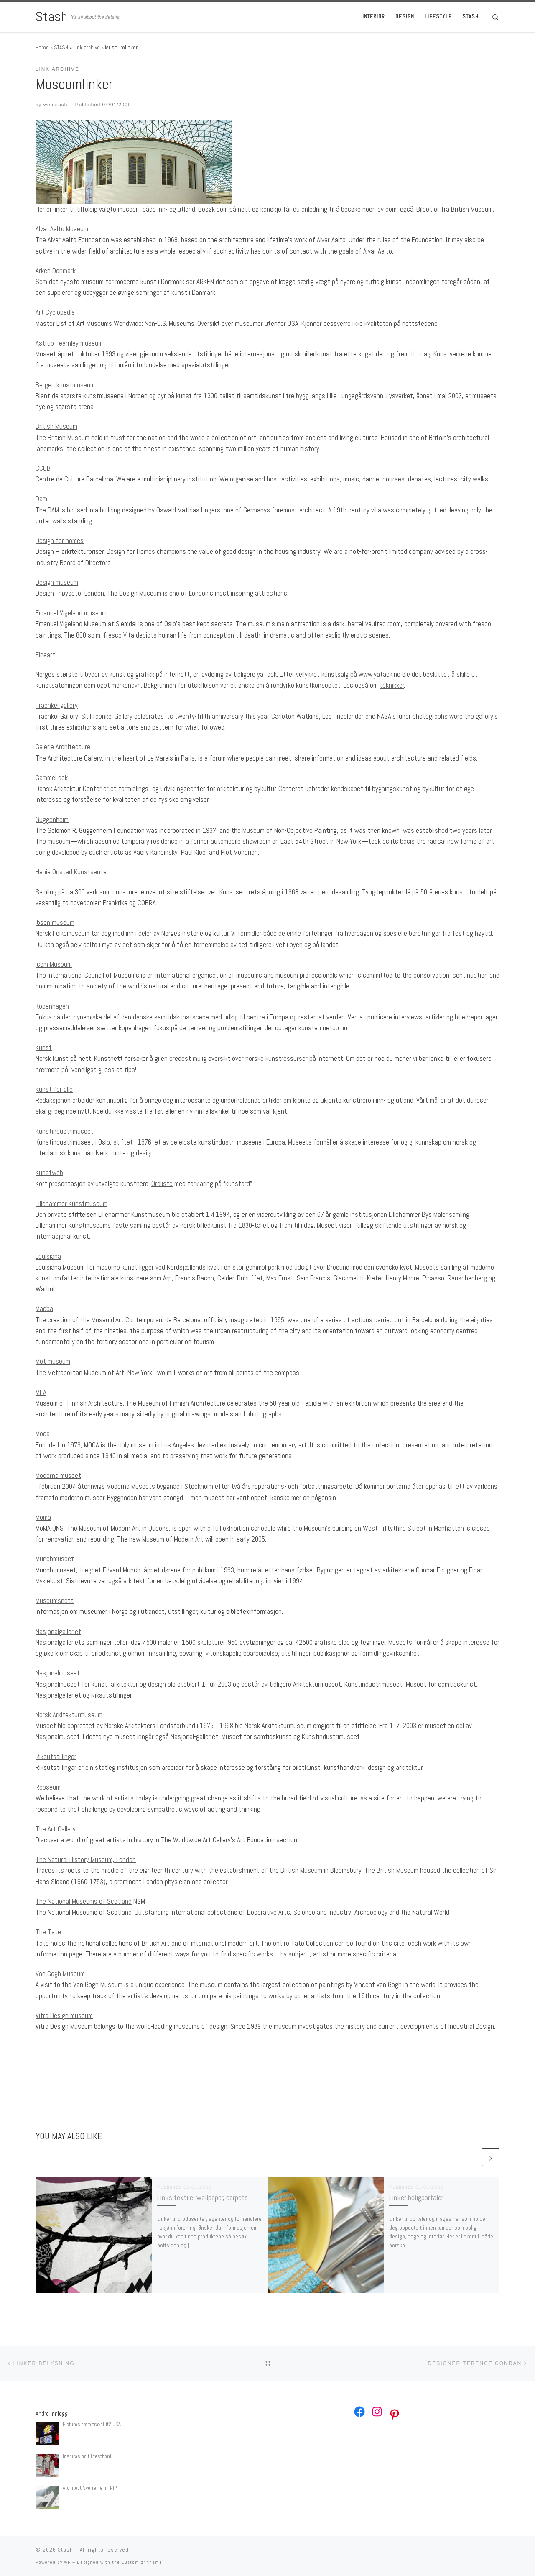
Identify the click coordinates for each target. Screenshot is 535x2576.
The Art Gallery (56, 1828)
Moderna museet (58, 1475)
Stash (65, 2549)
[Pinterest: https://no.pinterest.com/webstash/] (394, 2414)
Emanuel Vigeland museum (71, 612)
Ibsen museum (55, 922)
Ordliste (162, 1183)
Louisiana (48, 1256)
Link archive (86, 47)
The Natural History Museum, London (86, 1859)
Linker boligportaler (416, 2197)
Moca (43, 1433)
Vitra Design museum (64, 2015)
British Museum (56, 426)
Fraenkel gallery (57, 705)
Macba (44, 1308)
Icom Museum (54, 964)
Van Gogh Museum (60, 1973)
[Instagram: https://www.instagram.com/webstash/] (377, 2411)
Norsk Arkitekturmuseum (69, 1714)
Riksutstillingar (56, 1756)
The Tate (48, 1931)
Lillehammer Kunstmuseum (71, 1203)
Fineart (45, 654)
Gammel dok (52, 777)
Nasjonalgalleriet (58, 1631)
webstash (55, 104)
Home (42, 47)
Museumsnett (55, 1600)
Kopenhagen (52, 1006)
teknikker (392, 685)
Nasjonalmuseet (58, 1672)
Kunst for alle (54, 1089)
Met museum (53, 1361)
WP (67, 2562)
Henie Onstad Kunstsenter (72, 871)
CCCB (43, 468)
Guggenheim (52, 819)
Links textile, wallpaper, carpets (202, 2197)
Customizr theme (142, 2562)
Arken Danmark (56, 270)
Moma (43, 1517)
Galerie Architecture (63, 746)
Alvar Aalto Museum (62, 228)
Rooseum (48, 1787)
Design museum (57, 582)
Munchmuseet (55, 1558)
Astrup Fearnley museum (69, 343)
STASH (61, 47)
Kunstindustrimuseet (65, 1131)
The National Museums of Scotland (84, 1901)
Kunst (44, 1047)
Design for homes (60, 540)
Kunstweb (49, 1172)
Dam (41, 498)
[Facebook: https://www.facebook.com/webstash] (359, 2411)
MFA (41, 1392)
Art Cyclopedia (55, 312)
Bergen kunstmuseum (65, 384)
